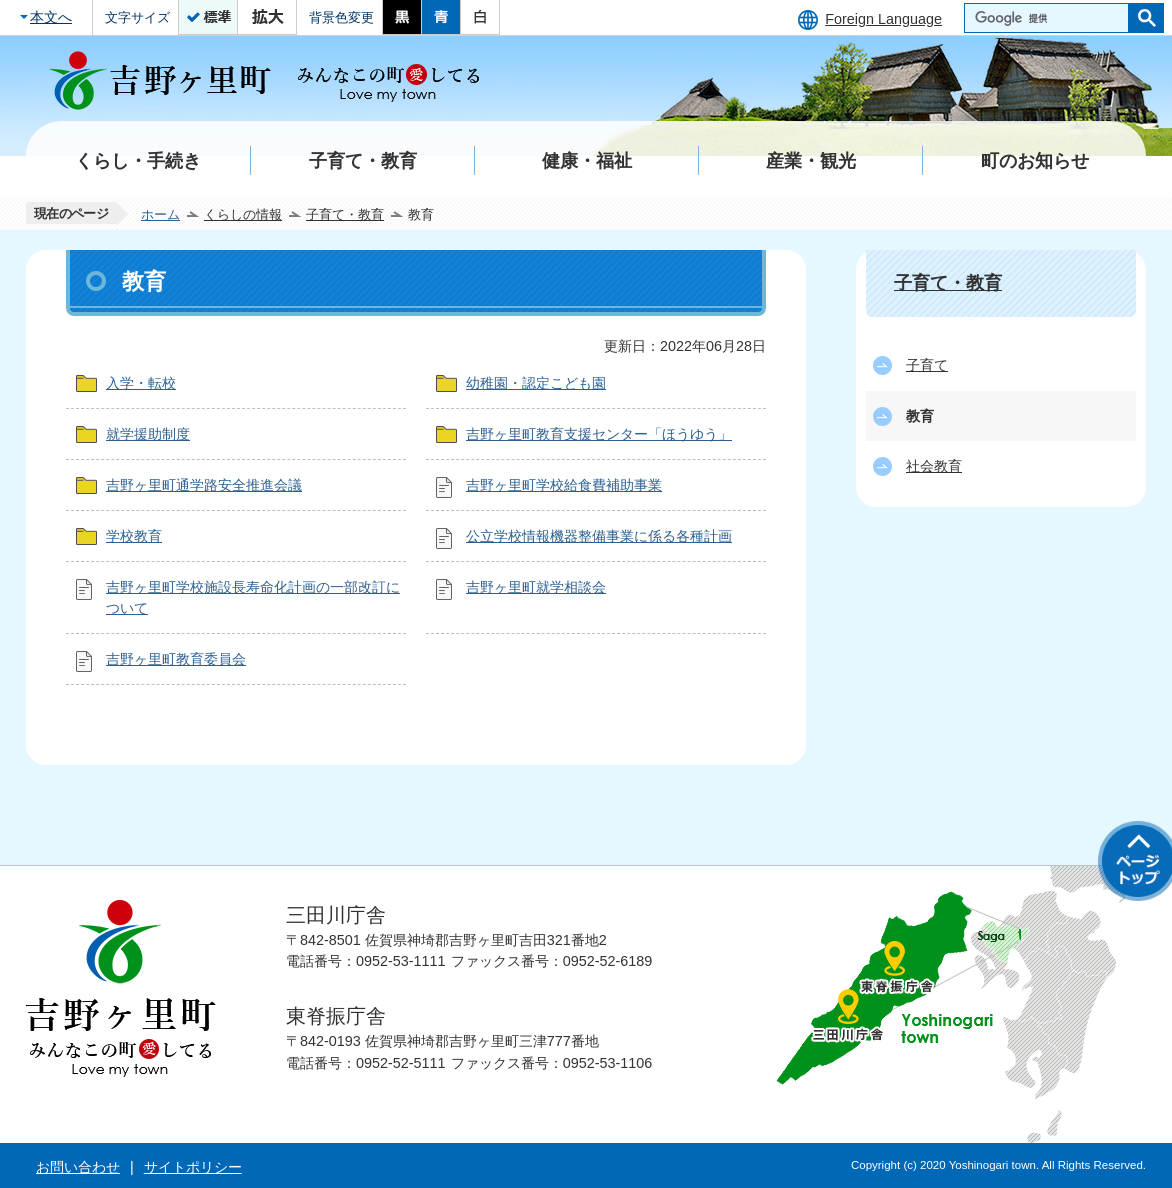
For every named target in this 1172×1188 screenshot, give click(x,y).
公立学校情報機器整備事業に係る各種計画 (599, 536)
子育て (927, 365)
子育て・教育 (345, 214)
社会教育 (934, 466)
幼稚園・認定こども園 (536, 383)
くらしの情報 (243, 214)
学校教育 (134, 536)
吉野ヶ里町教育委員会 (176, 659)
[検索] (1051, 18)
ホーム (160, 214)
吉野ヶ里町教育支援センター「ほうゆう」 (599, 434)
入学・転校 (141, 383)
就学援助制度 (148, 434)
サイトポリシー (193, 1167)
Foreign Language (883, 19)
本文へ (51, 17)
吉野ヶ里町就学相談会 (536, 587)
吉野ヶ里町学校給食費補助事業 (564, 485)
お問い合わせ (78, 1167)
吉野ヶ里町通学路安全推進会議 (204, 485)
